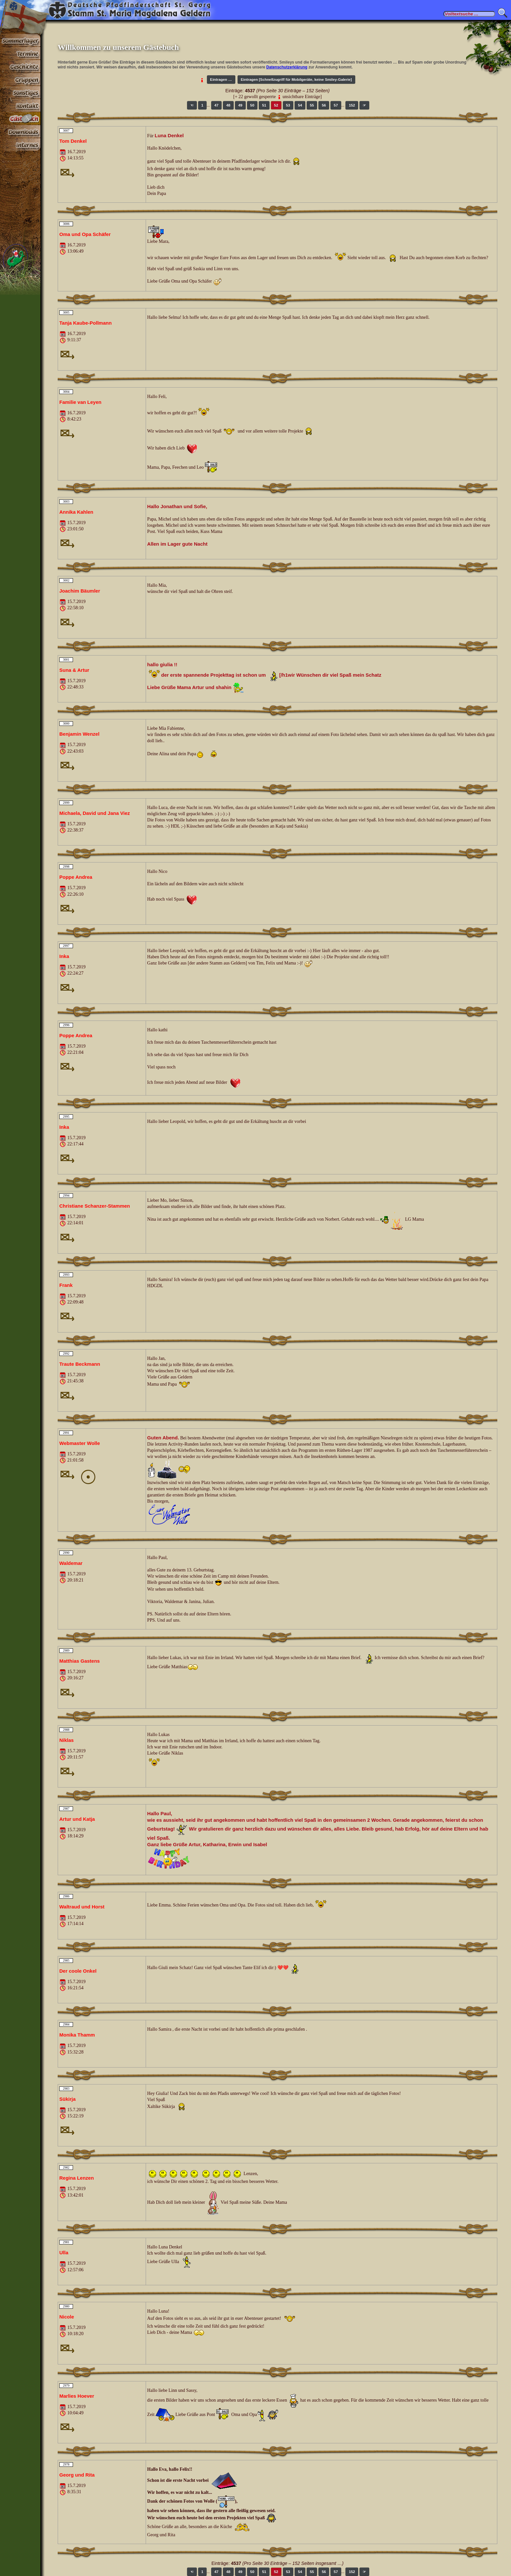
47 (216, 105)
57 (336, 105)
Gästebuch (20, 118)
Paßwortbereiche (20, 144)
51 (264, 105)
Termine (20, 53)
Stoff (20, 131)
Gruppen (20, 79)
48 (228, 105)
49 (240, 105)
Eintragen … (221, 79)
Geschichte (20, 66)
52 (276, 105)
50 (252, 105)
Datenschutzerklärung (286, 67)
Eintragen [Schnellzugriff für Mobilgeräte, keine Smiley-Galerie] (296, 79)
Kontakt (20, 105)
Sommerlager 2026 (20, 40)
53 (288, 105)
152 (352, 105)
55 (312, 105)
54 (300, 105)
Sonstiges (20, 92)
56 (324, 105)
